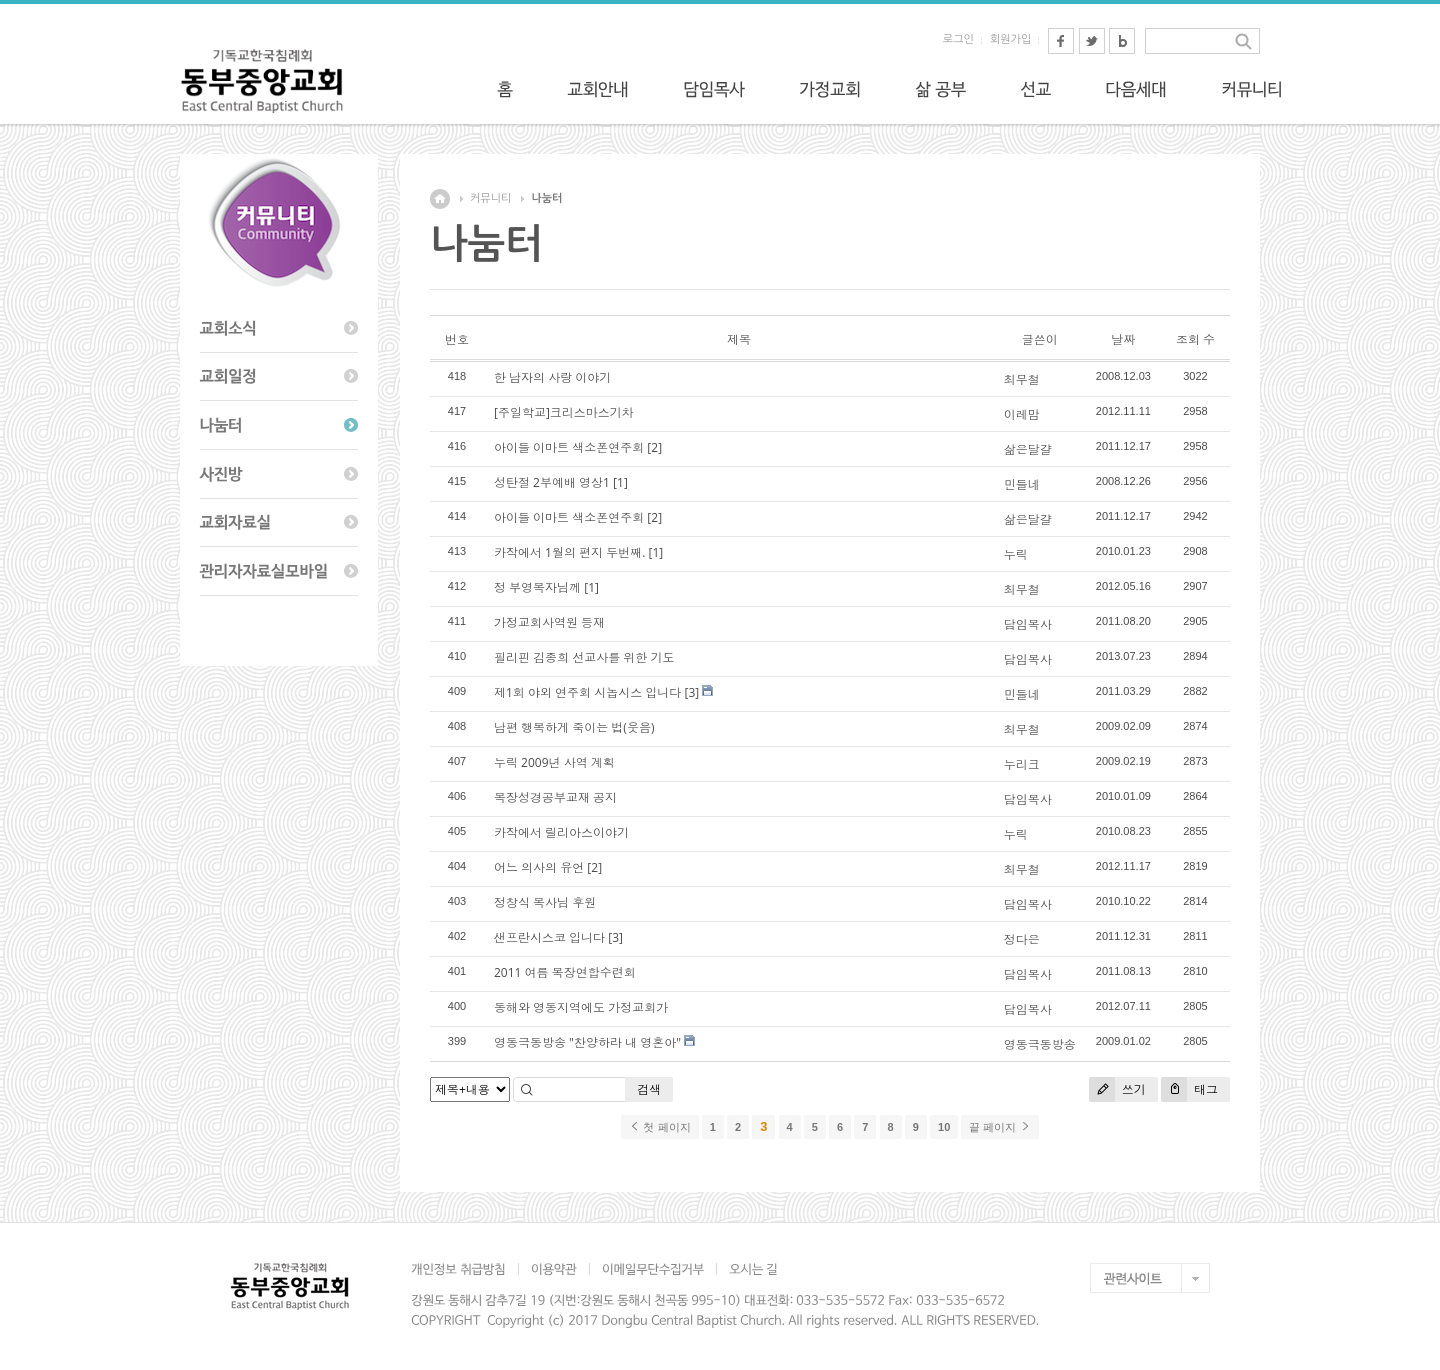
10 (944, 1127)
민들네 (1022, 484)
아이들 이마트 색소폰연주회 (569, 447)
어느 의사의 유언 (539, 867)
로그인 (958, 39)
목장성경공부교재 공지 (555, 797)
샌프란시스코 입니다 (549, 937)
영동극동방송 (1040, 1044)
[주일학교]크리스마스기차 (564, 412)
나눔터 (546, 198)
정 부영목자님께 (537, 587)
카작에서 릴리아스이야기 (561, 832)
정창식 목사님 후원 (545, 902)
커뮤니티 (490, 198)
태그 (1189, 1089)
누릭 (1016, 554)
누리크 (1022, 764)
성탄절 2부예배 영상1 (552, 482)
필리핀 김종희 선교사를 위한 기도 (584, 657)
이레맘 (1022, 414)
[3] (691, 692)
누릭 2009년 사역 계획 (554, 762)
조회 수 (1195, 339)
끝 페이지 (999, 1127)
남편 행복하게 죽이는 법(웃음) (574, 727)
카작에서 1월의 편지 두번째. (569, 552)
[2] (654, 447)
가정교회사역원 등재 (549, 622)
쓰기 (1117, 1089)
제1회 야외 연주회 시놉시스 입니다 (587, 692)
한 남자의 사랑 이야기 (552, 377)
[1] (620, 482)
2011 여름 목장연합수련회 (565, 972)
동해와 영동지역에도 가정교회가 (581, 1007)
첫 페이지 (659, 1127)
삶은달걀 (1028, 449)
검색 (649, 1089)
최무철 (1022, 379)
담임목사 (1028, 624)
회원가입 (1010, 39)
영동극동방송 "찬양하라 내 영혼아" (587, 1042)
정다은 (1022, 939)
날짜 (1123, 339)
